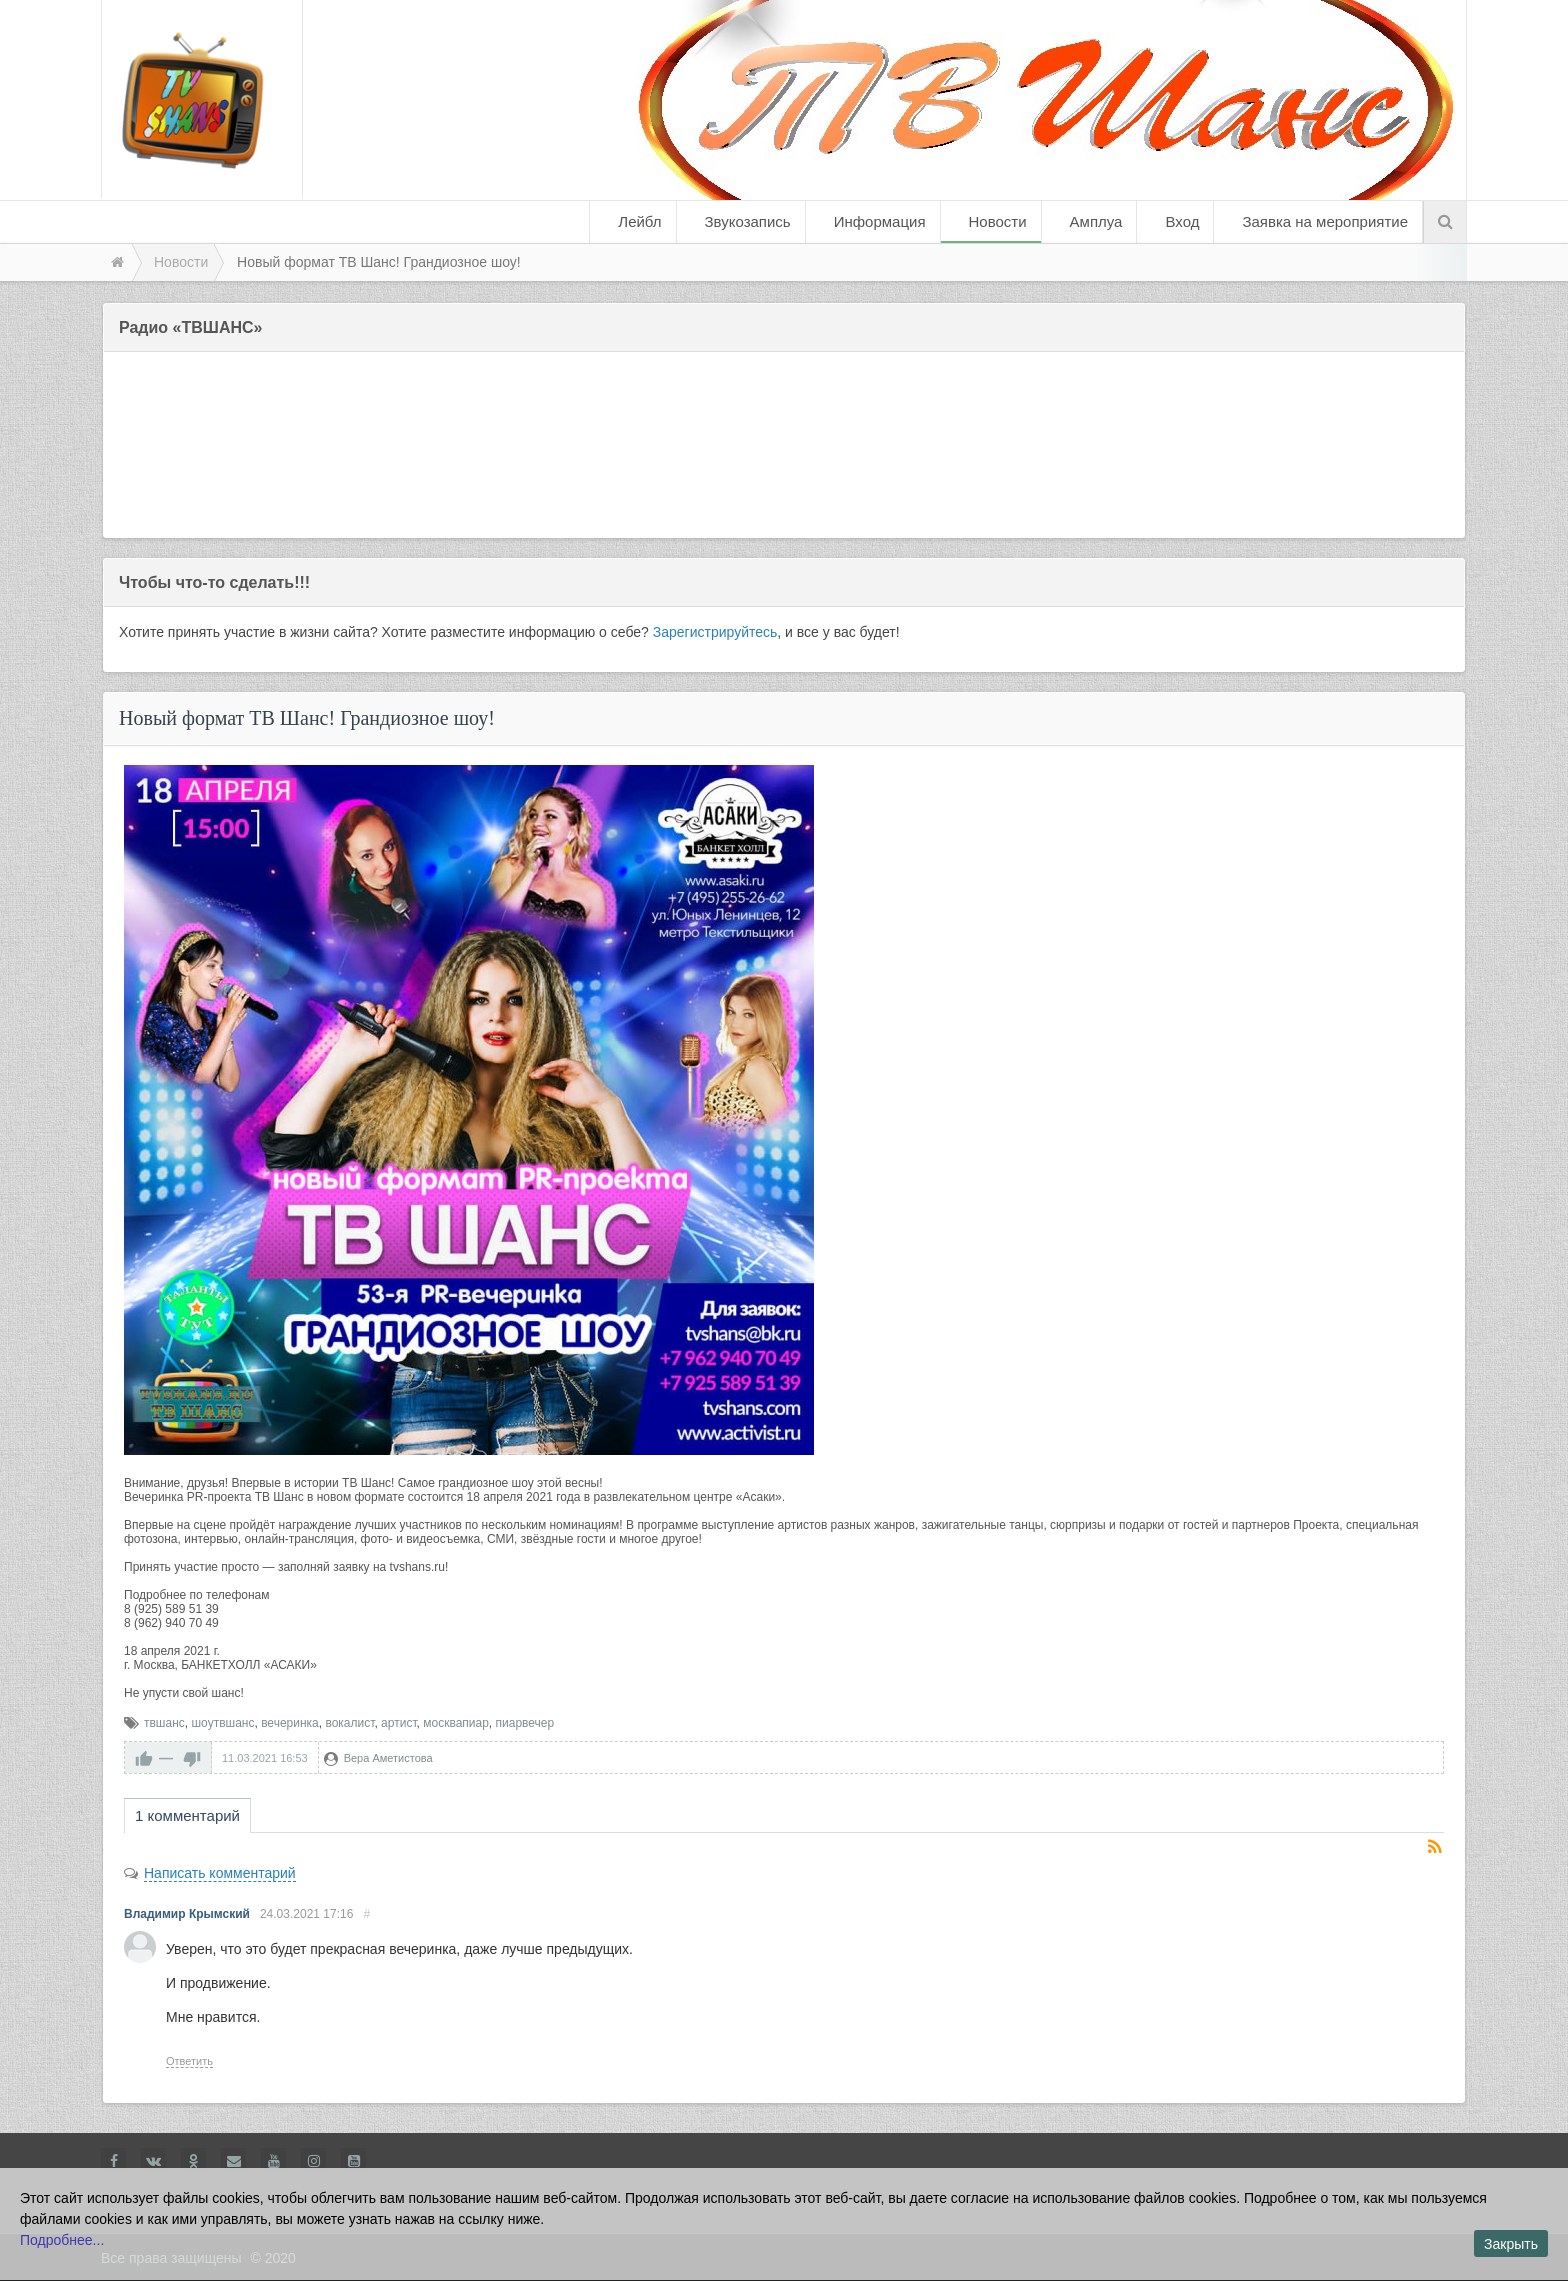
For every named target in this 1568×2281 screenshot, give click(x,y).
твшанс (164, 1723)
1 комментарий (187, 1815)
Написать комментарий (220, 1873)
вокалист (349, 1723)
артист (398, 1723)
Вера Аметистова (388, 1758)
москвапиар (456, 1723)
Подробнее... (62, 2240)
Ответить (189, 2061)
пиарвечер (525, 1723)
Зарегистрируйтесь (715, 632)
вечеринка (290, 1723)
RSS (1436, 1848)
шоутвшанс (222, 1723)
